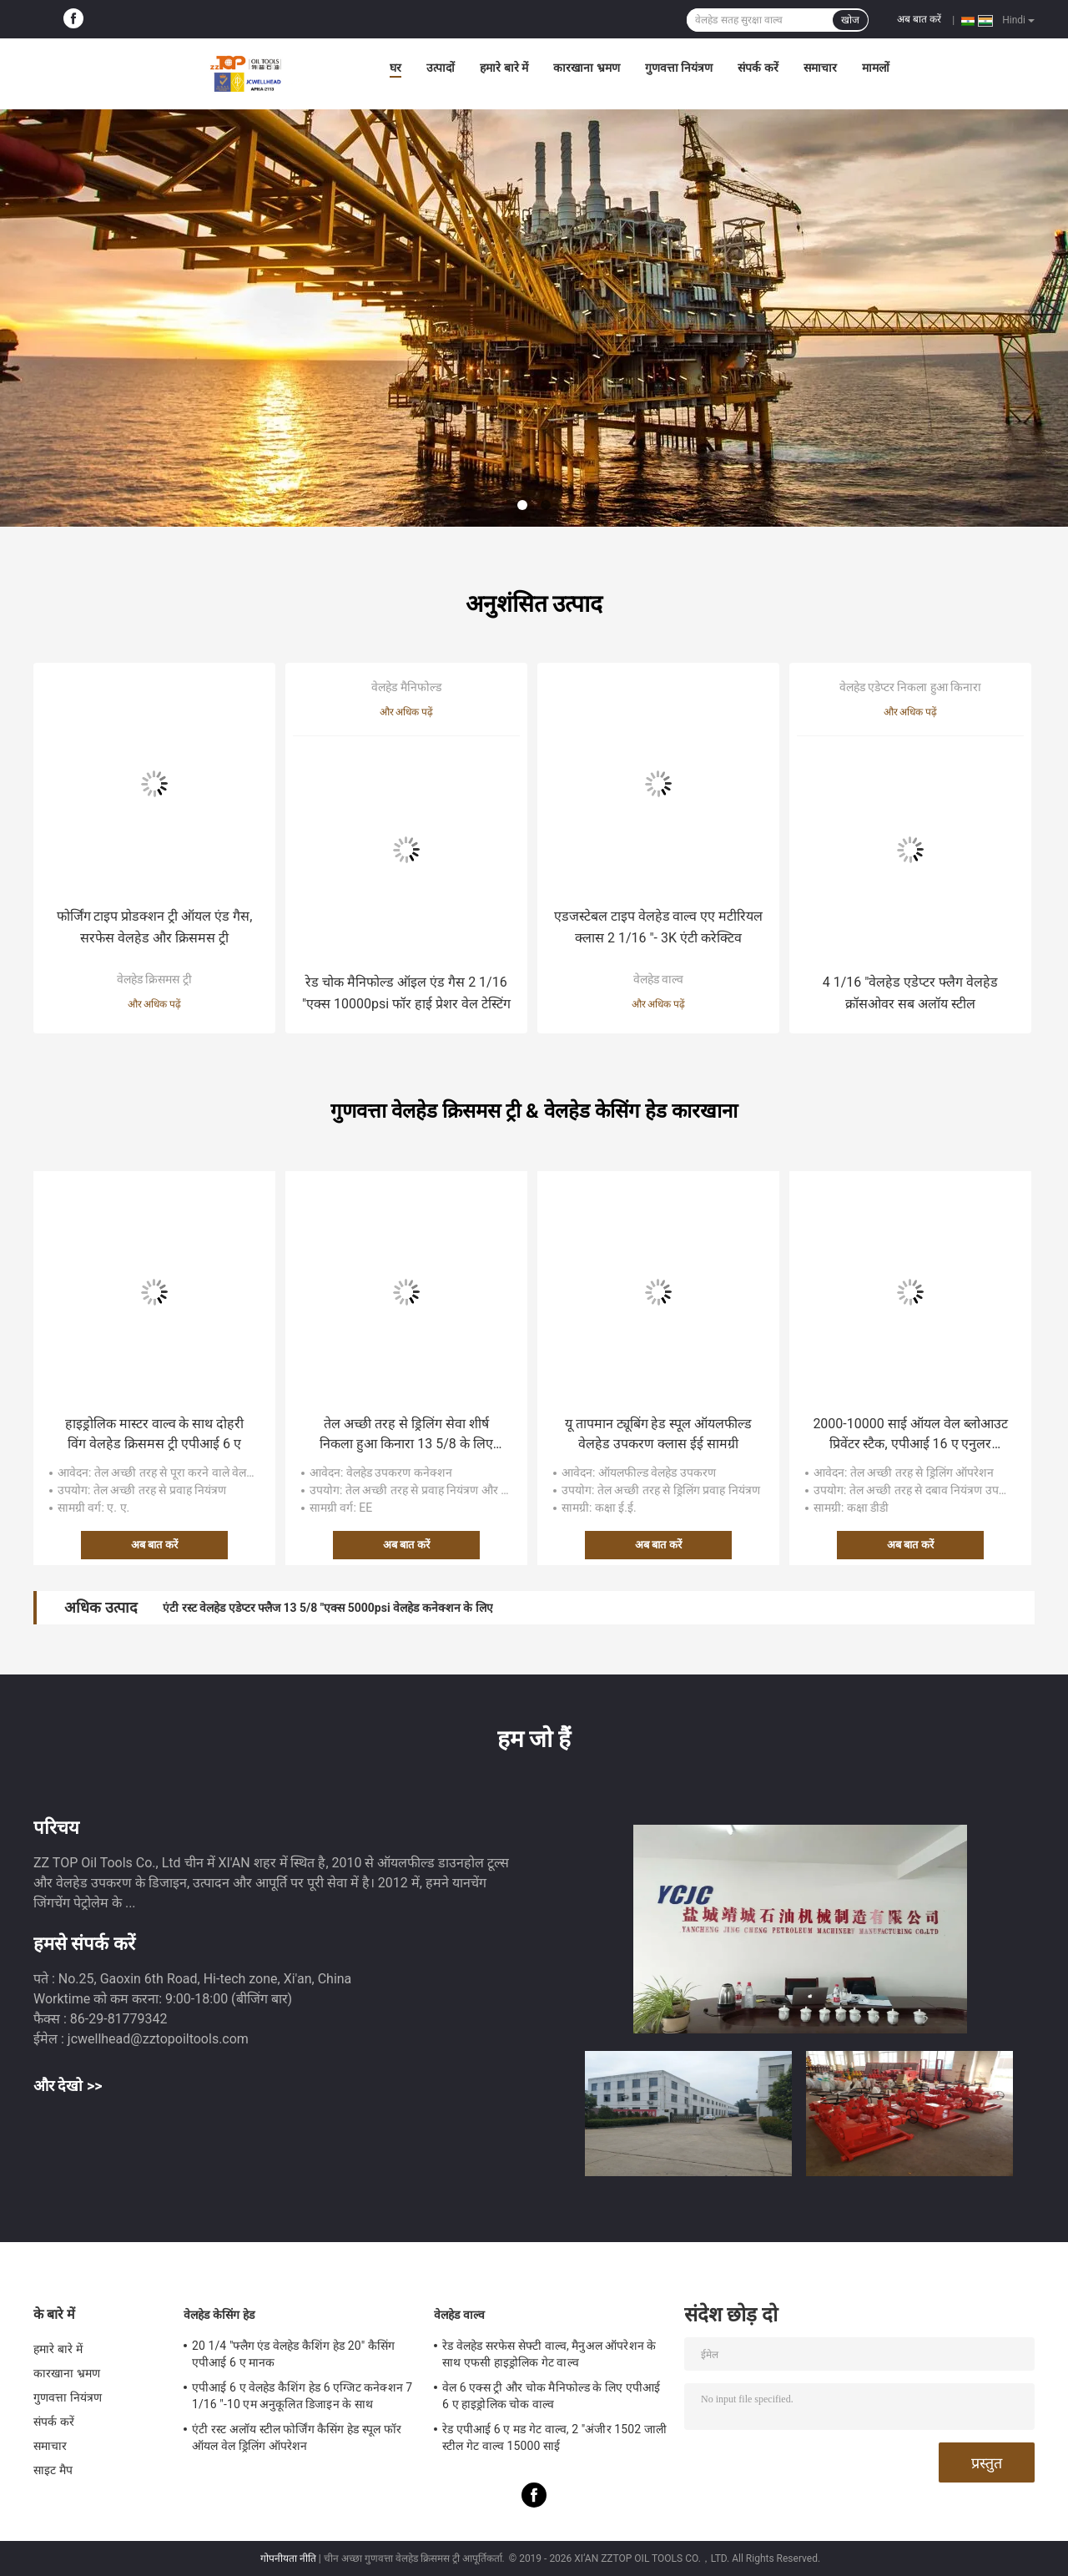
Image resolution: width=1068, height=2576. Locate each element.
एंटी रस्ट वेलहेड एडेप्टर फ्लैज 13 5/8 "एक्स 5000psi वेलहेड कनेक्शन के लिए (327, 1607)
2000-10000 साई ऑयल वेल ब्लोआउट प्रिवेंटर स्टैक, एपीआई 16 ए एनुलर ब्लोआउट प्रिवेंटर (910, 1435)
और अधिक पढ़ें (155, 1004)
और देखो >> (68, 2085)
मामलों (875, 67)
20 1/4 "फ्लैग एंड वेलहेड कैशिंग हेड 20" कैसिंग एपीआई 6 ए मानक (293, 2354)
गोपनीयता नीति (288, 2558)
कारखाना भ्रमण (586, 67)
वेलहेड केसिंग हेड (219, 2314)
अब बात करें (919, 19)
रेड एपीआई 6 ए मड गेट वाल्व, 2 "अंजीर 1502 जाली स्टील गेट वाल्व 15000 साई (554, 2437)
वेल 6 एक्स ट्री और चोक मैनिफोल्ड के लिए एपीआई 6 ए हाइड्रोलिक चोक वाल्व (551, 2396)
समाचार (820, 67)
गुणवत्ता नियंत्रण (679, 67)
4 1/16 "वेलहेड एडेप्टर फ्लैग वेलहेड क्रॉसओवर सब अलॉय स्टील (911, 993)
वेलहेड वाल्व (658, 979)
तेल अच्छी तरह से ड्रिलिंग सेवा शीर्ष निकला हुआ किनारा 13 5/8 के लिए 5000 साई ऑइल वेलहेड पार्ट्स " (406, 1435)
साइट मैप (53, 2470)
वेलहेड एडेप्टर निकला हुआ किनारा (910, 687)
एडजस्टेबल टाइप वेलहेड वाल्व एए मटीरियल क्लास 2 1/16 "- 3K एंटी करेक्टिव (658, 927)
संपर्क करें (758, 67)
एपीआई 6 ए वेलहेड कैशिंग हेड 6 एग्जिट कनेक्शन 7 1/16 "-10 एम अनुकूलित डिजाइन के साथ (302, 2396)
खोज (850, 20)
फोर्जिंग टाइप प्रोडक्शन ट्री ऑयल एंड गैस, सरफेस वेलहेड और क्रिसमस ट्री (155, 927)
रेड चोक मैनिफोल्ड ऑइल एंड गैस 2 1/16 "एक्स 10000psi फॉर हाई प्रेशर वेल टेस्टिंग (406, 993)
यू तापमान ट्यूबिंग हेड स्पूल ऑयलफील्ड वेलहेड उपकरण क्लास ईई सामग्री (659, 1434)
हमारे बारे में (504, 67)
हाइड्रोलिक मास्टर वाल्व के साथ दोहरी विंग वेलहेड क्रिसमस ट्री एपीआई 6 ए (154, 1434)
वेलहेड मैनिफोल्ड (406, 687)
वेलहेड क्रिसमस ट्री (154, 979)
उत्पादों (440, 67)
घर (395, 67)
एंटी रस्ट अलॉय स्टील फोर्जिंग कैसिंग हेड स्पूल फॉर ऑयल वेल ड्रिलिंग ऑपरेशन (296, 2437)
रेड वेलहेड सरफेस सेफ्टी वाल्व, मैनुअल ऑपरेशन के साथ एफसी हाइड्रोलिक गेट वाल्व (549, 2354)
